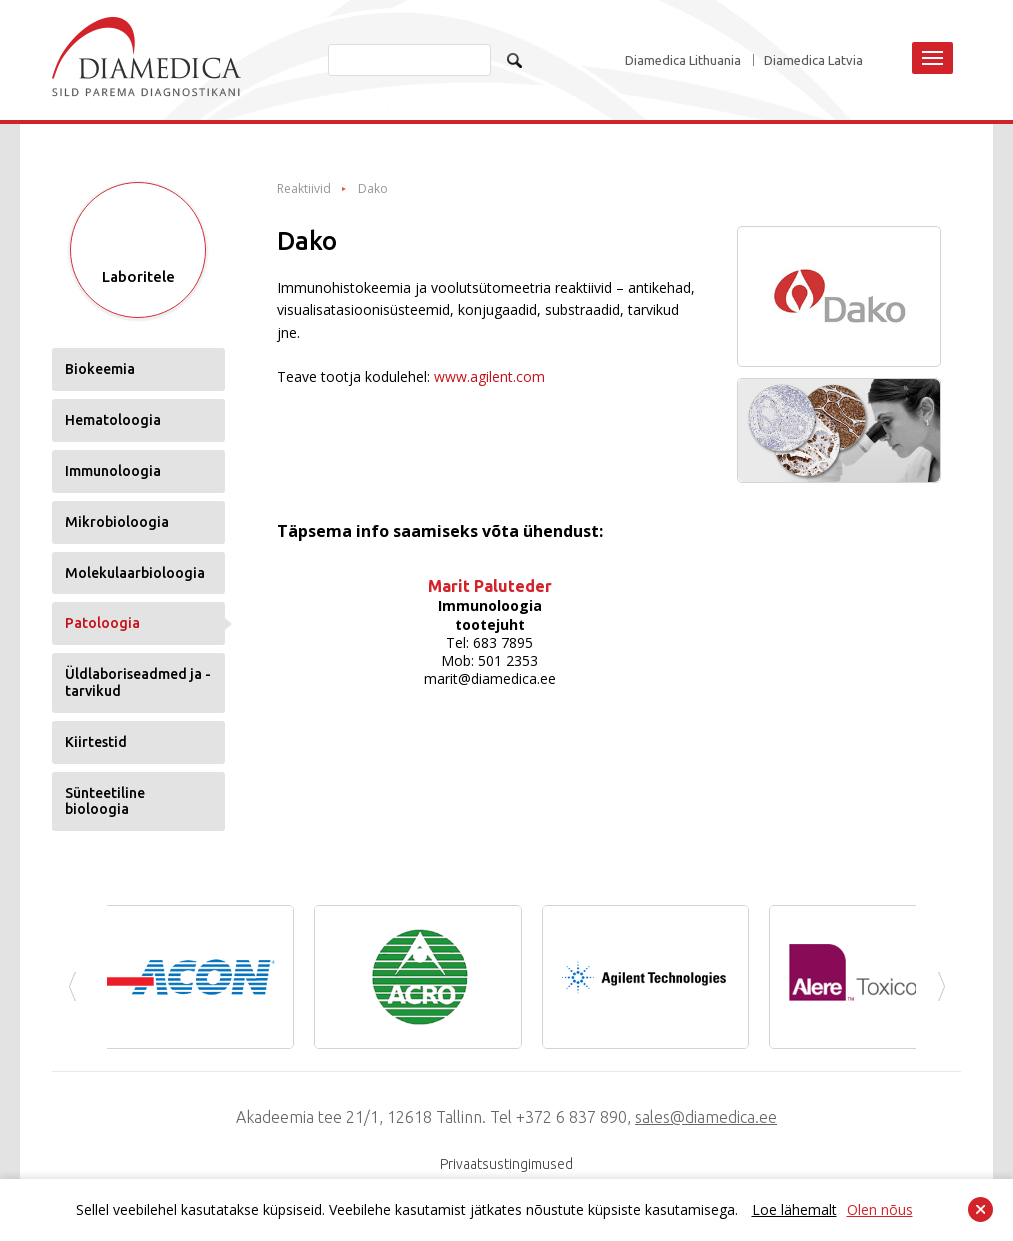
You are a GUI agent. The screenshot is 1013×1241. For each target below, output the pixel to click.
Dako (373, 189)
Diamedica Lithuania (683, 60)
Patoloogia (102, 623)
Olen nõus (880, 1209)
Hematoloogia (113, 420)
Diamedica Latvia (813, 60)
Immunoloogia (113, 471)
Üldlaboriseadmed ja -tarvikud (138, 682)
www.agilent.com (489, 376)
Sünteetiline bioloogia (105, 801)
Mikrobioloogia (117, 522)
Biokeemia (100, 369)
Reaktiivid (304, 189)
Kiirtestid (96, 742)
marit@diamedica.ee (490, 678)
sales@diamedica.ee (706, 1117)
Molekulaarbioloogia (135, 573)
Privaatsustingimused (506, 1164)
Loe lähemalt (794, 1209)
